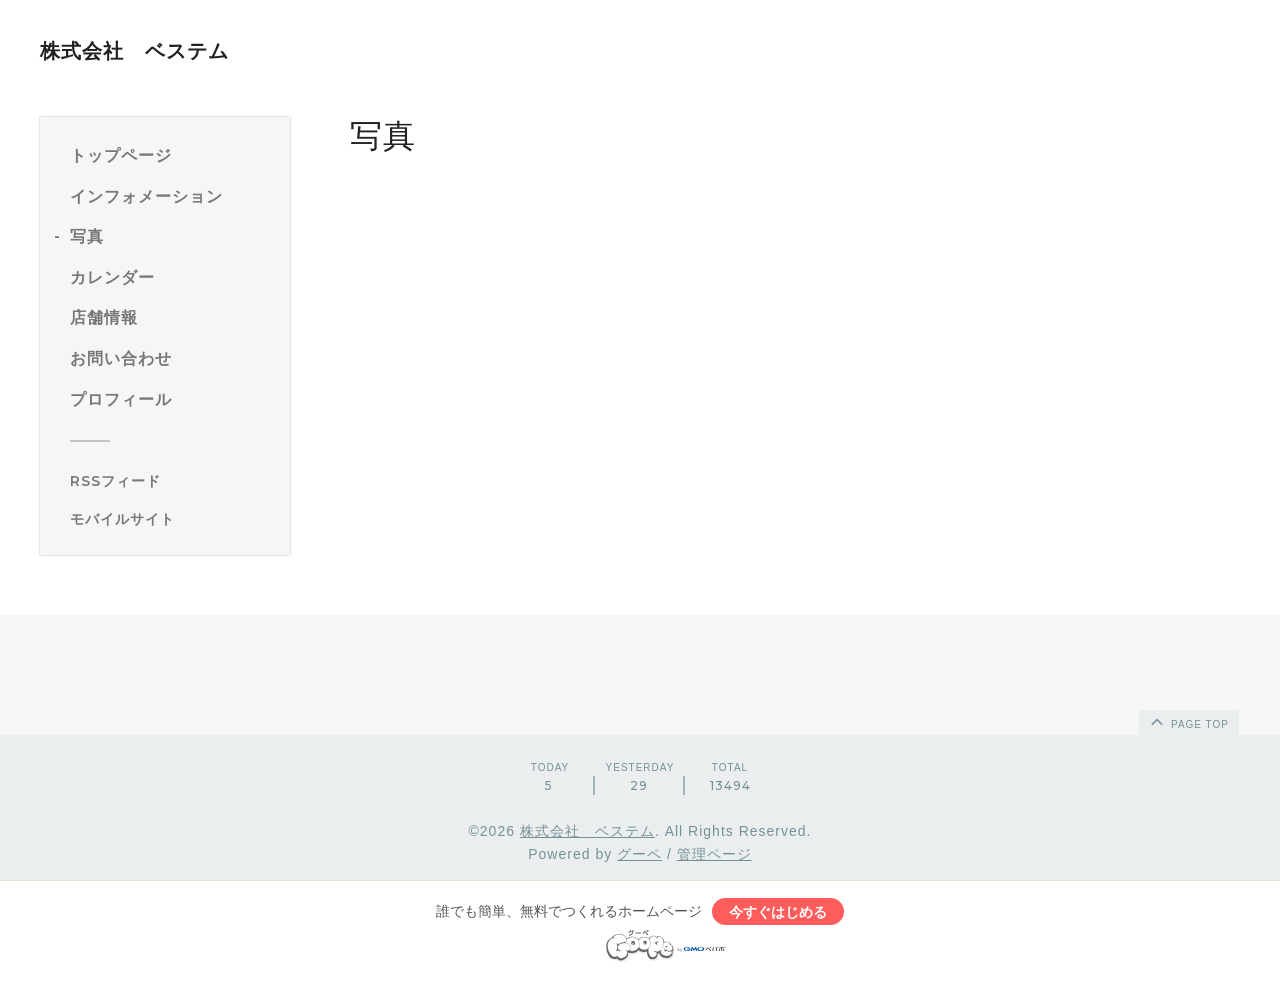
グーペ (639, 854)
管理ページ (714, 854)
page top (1188, 721)
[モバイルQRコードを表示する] (172, 519)
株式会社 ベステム (134, 51)
